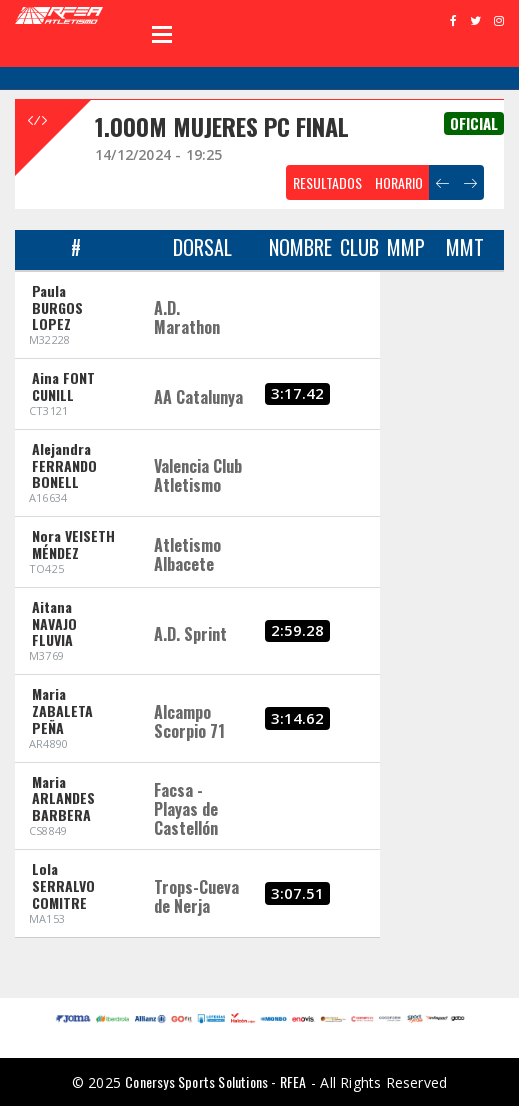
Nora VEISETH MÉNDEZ (73, 544)
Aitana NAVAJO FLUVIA (54, 623)
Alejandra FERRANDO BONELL (64, 465)
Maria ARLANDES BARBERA (63, 798)
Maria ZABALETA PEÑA (62, 710)
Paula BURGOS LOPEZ (57, 307)
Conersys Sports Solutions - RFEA (215, 1081)
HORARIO (399, 182)
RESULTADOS (327, 182)
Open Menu (162, 34)
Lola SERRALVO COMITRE (63, 885)
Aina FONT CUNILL (63, 386)
